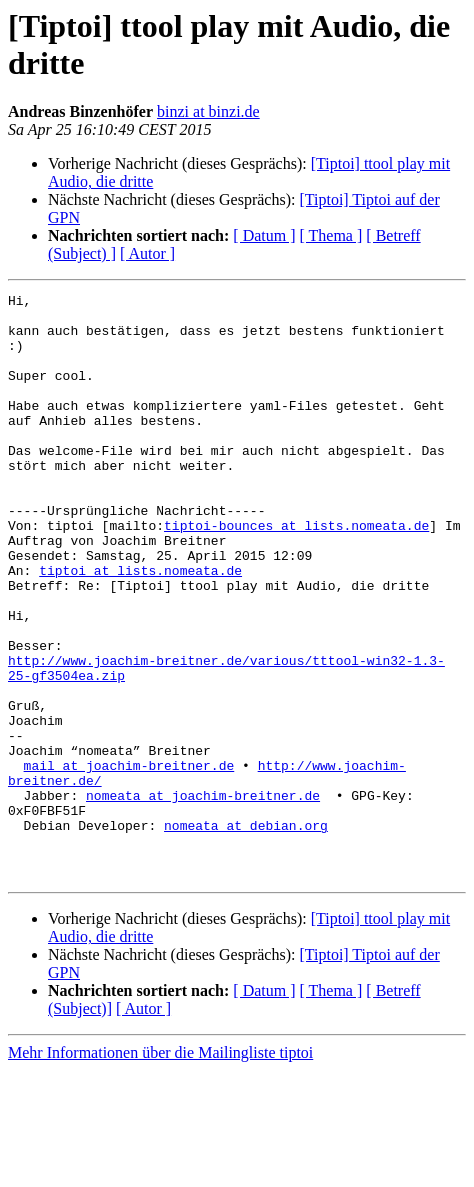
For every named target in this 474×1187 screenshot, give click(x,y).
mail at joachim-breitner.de (129, 861)
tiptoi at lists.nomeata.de (140, 627)
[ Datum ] (264, 235)
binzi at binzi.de (208, 111)
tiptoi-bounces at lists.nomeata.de (296, 573)
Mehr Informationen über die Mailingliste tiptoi (160, 1169)
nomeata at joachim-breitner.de (203, 897)
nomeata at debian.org (246, 933)
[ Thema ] (331, 235)
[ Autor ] (147, 253)
